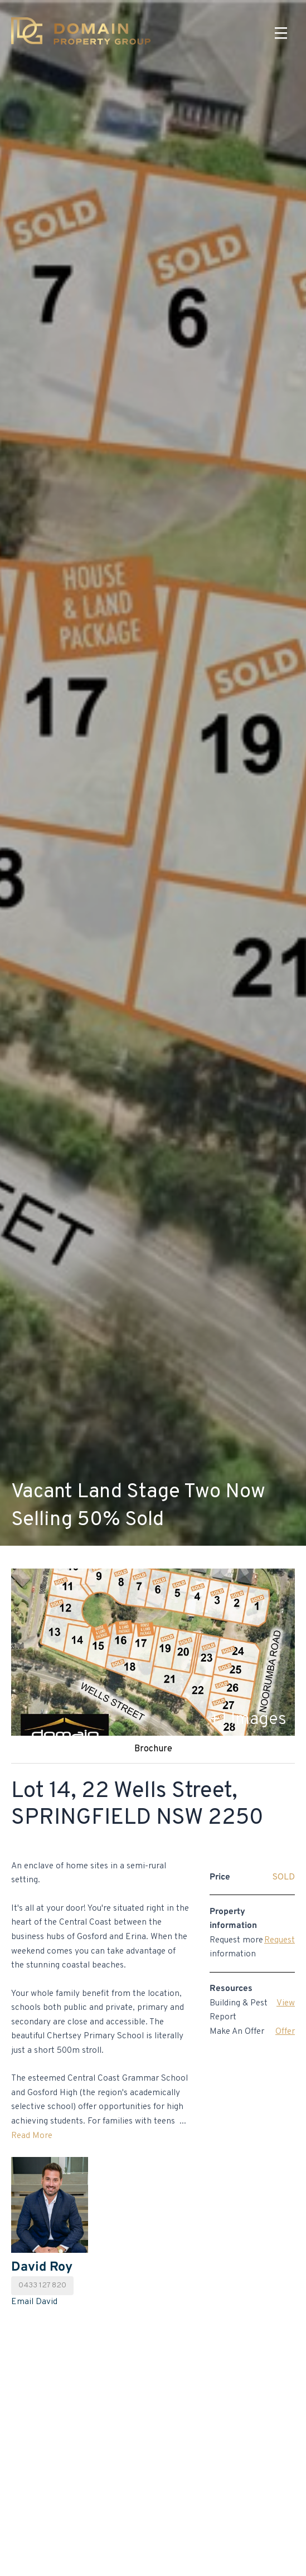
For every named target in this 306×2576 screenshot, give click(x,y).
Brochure (153, 1749)
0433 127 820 (42, 2285)
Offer (285, 2031)
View (285, 2003)
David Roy (41, 2267)
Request (279, 1940)
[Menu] (281, 33)
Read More (31, 2135)
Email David (34, 2301)
